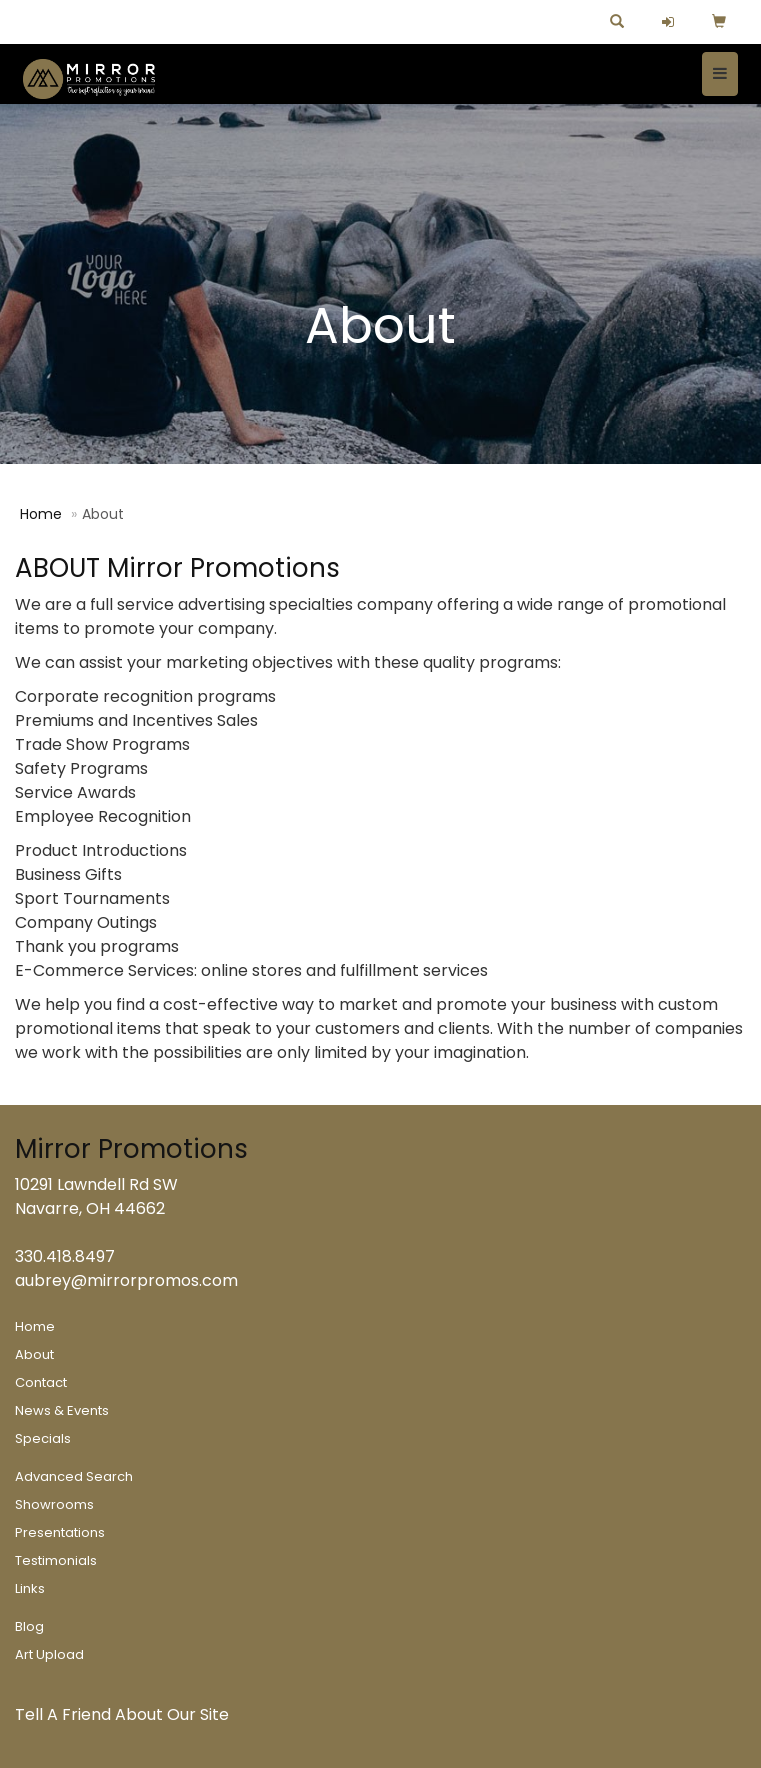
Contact (41, 1382)
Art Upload (49, 1654)
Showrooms (54, 1504)
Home (41, 514)
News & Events (62, 1410)
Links (30, 1588)
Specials (43, 1438)
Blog (29, 1626)
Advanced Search (74, 1476)
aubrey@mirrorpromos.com (126, 1280)
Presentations (60, 1532)
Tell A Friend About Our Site (122, 1714)
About (34, 1354)
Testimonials (56, 1560)
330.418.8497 (65, 1256)
